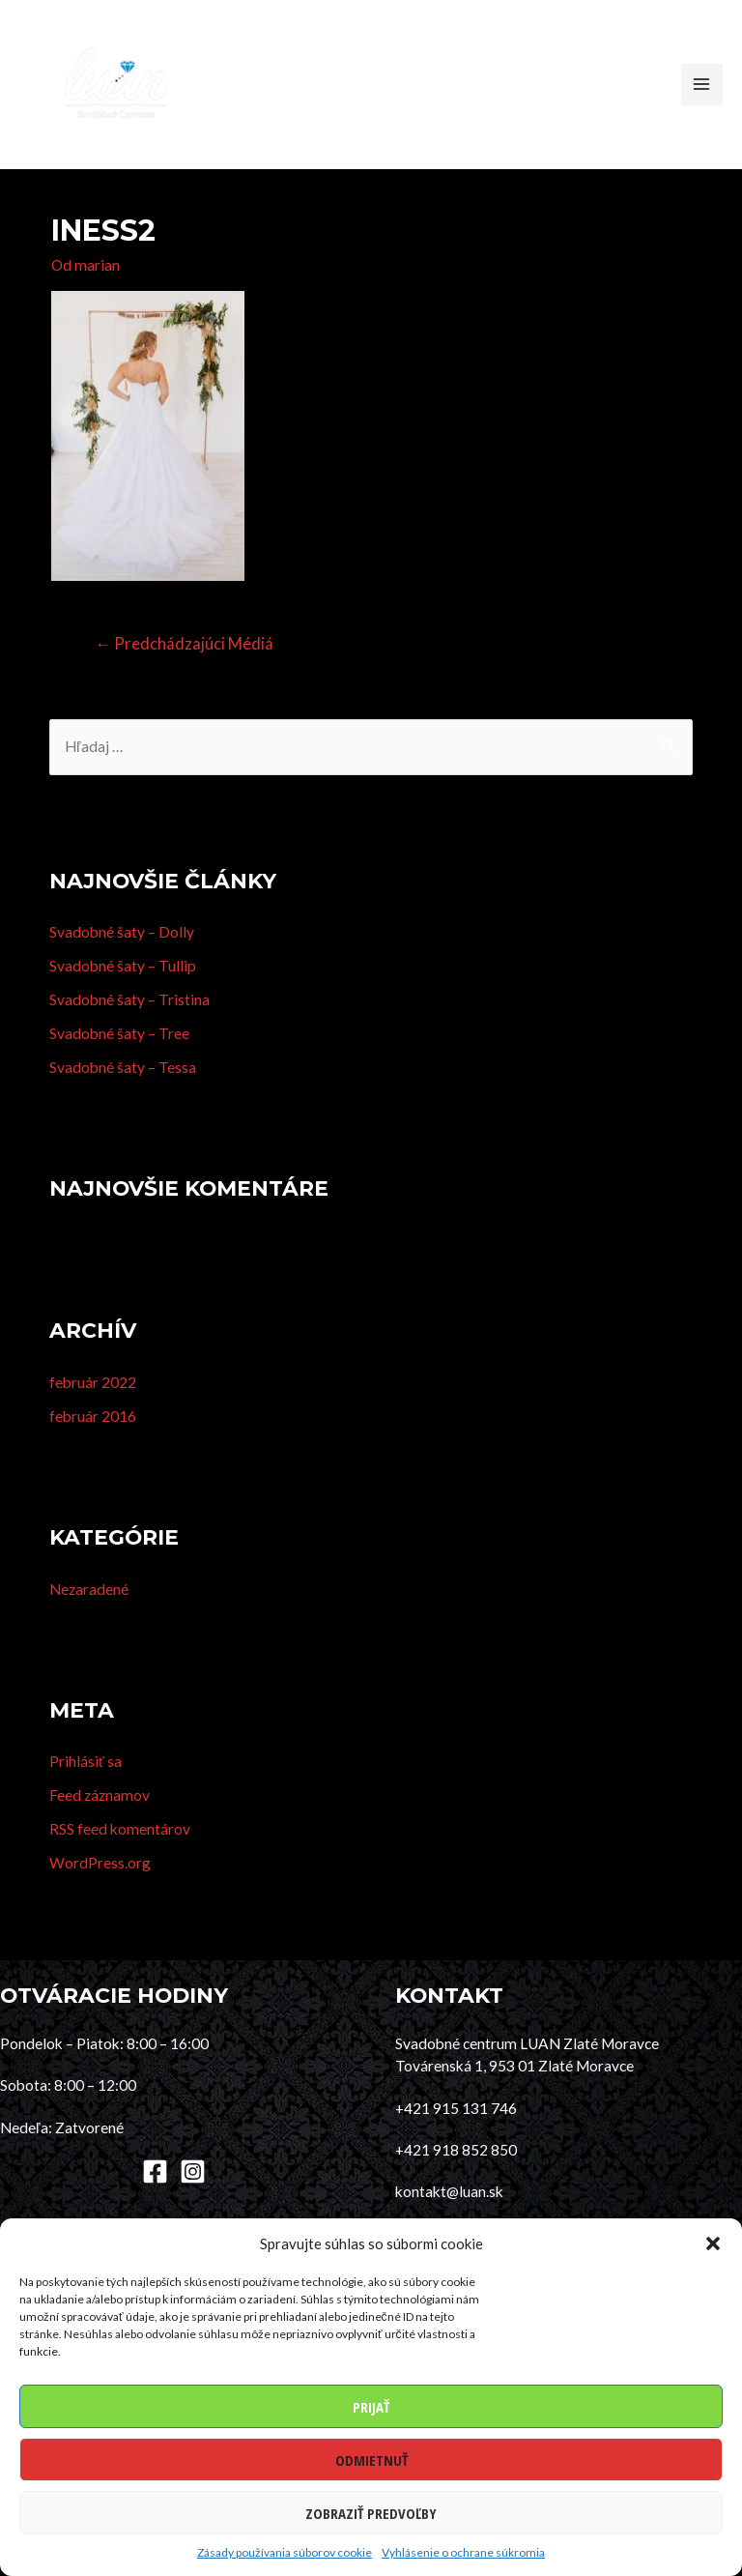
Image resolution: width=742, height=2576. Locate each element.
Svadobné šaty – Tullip (122, 996)
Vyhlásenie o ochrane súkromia (463, 2552)
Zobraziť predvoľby (371, 2513)
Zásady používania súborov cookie (284, 2552)
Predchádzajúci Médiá (184, 674)
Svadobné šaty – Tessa (122, 1098)
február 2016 (92, 1447)
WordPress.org (100, 1893)
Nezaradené (88, 1620)
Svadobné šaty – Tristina (129, 1030)
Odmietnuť (371, 2460)
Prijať (371, 2407)
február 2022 (92, 1413)
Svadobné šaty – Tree (119, 1064)
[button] (713, 2243)
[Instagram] (193, 2202)
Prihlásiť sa (85, 1792)
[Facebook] (155, 2202)
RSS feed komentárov (119, 1859)
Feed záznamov (99, 1826)
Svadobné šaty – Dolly (121, 962)
